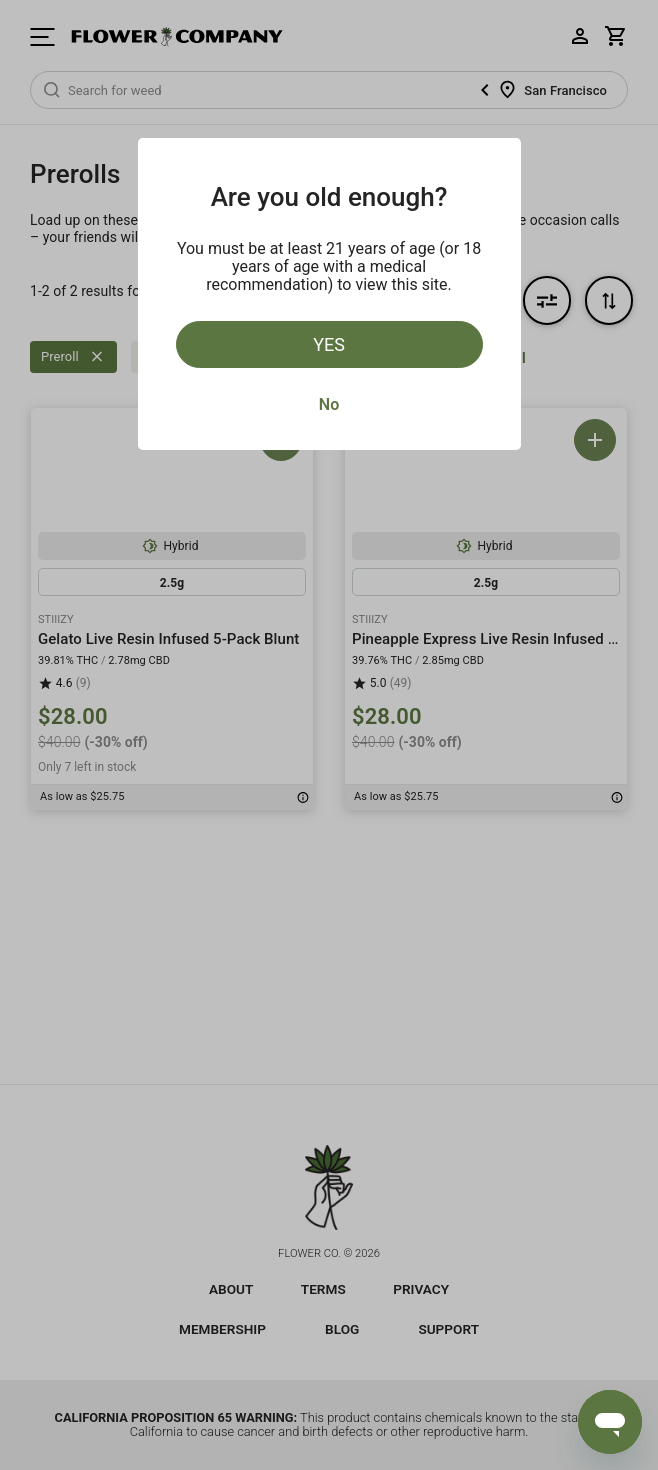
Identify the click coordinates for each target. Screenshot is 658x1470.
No (329, 404)
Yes (329, 344)
